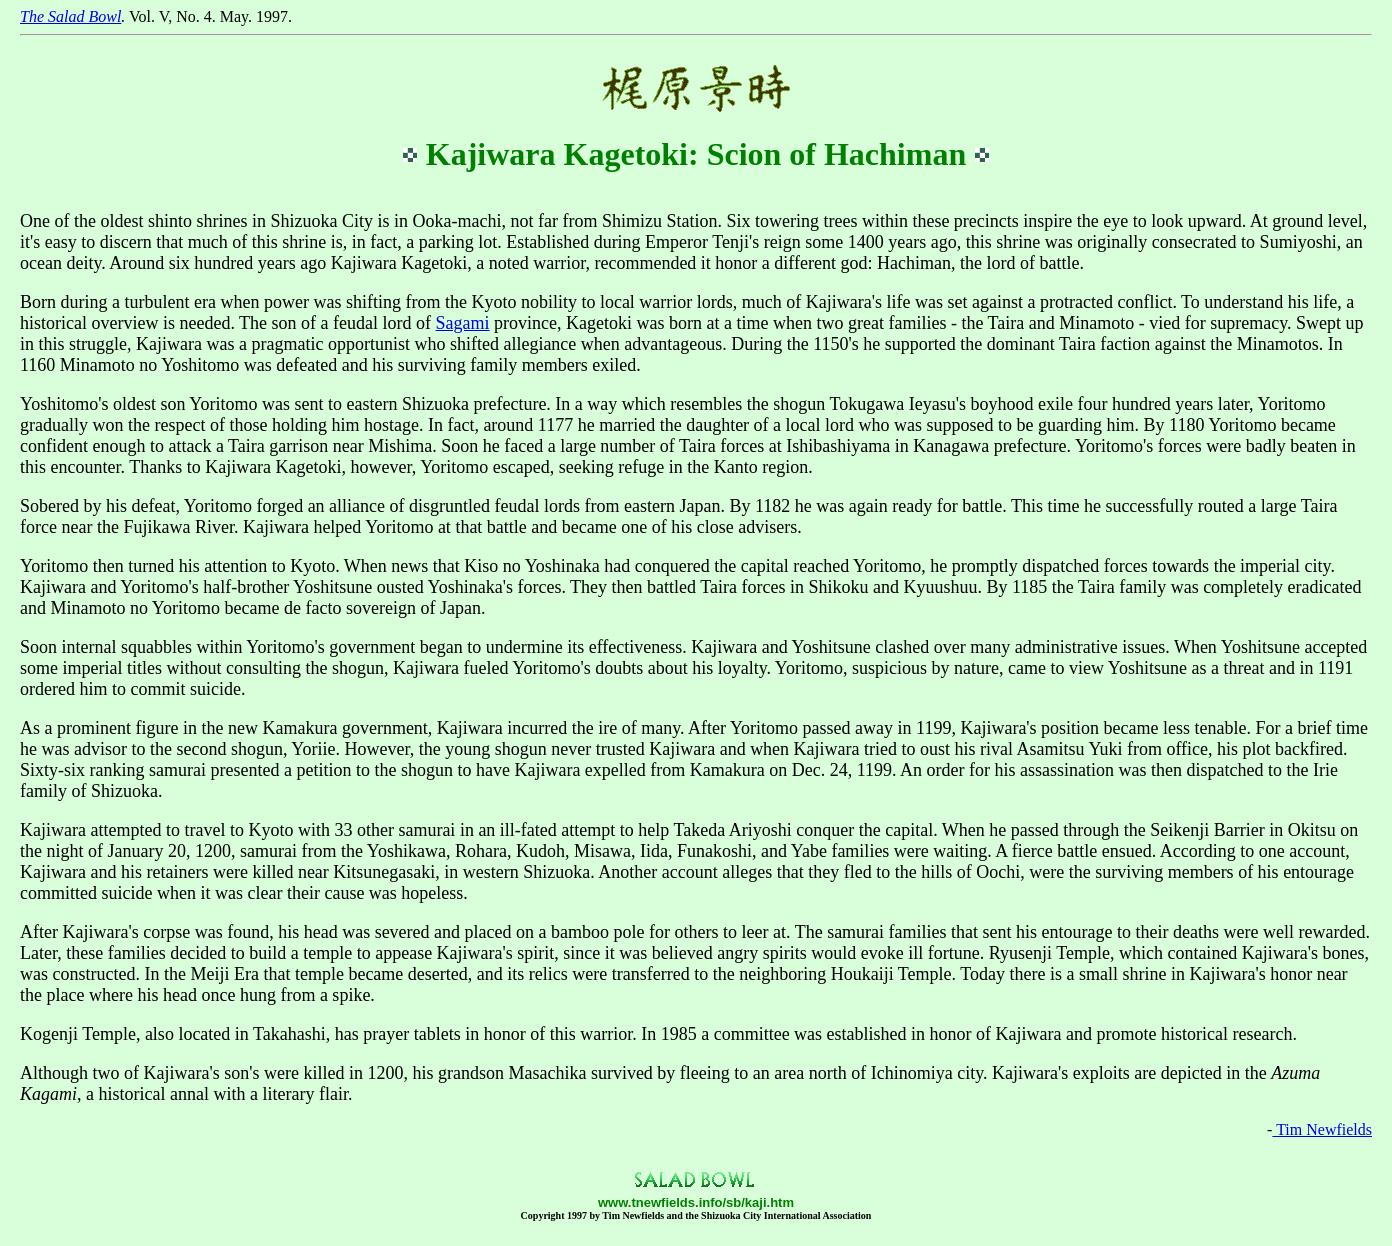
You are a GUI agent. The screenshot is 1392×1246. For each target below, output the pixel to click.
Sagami (463, 323)
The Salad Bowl (70, 16)
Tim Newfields (1322, 1129)
